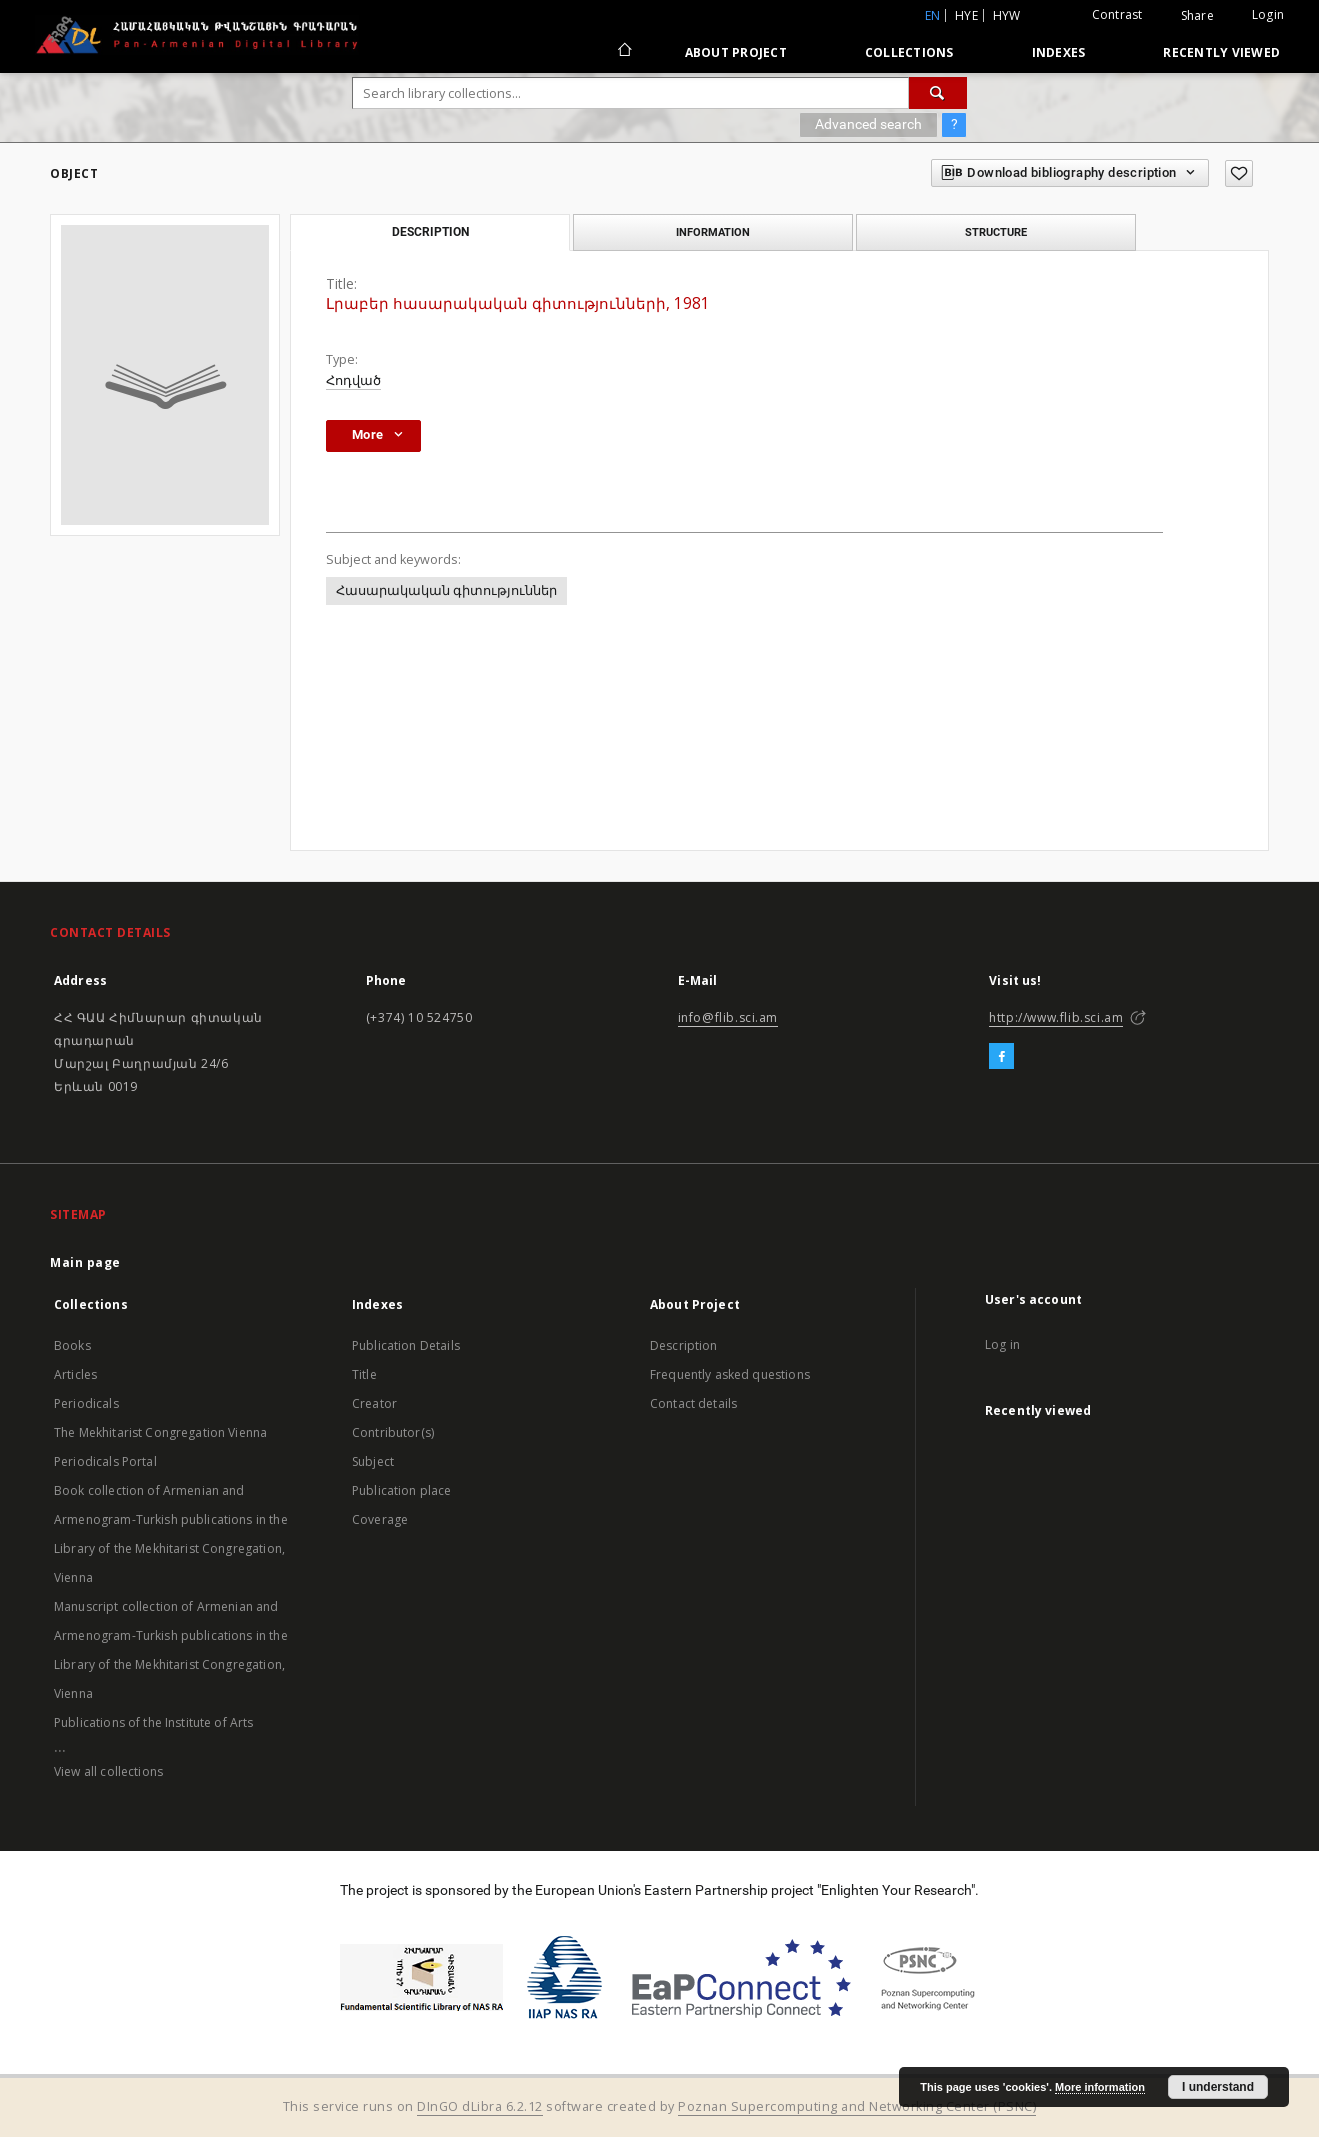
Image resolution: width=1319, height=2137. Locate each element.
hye (966, 15)
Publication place (402, 1490)
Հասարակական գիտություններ (446, 590)
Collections (909, 52)
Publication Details (406, 1345)
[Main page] (623, 52)
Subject (373, 1461)
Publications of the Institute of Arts (154, 1722)
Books (72, 1345)
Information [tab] (713, 232)
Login (1268, 14)
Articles (75, 1374)
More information (1100, 2087)
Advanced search (868, 124)
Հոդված (353, 380)
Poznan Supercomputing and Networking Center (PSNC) (857, 2106)
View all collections (108, 1771)
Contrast (1117, 14)
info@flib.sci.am (728, 1017)
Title (364, 1374)
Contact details (693, 1403)
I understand (1218, 2087)
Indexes (1059, 52)
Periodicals (86, 1403)
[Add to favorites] (1239, 173)
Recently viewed (1221, 52)
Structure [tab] (996, 232)
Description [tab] (430, 232)
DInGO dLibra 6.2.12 (480, 2106)
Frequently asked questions (730, 1374)
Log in (1002, 1344)
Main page (85, 1262)
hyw (1007, 15)
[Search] (938, 93)
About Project (736, 52)
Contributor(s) (393, 1432)
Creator (374, 1403)
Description (684, 1345)
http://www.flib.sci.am (1056, 1017)
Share (1197, 16)
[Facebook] (1001, 1057)
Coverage (380, 1519)
